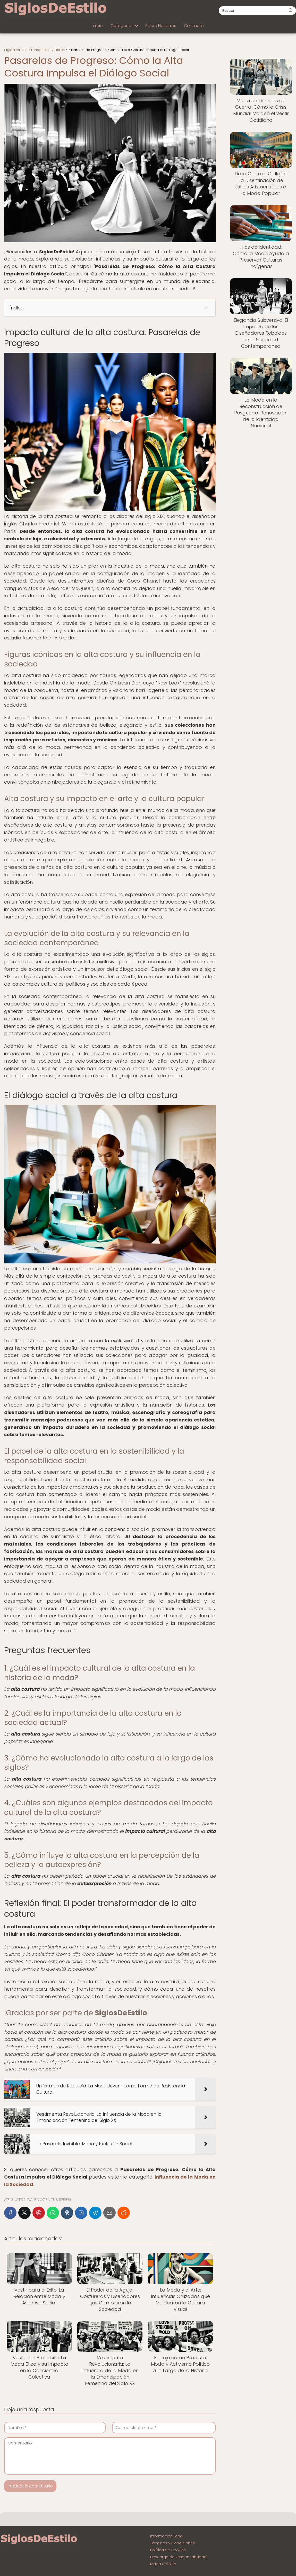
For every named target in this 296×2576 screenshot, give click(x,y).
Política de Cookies (168, 2550)
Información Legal (166, 2536)
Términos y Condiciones (172, 2543)
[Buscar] (290, 10)
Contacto (194, 26)
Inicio (97, 26)
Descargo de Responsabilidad (178, 2557)
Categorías (122, 26)
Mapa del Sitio (163, 2563)
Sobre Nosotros (160, 26)
